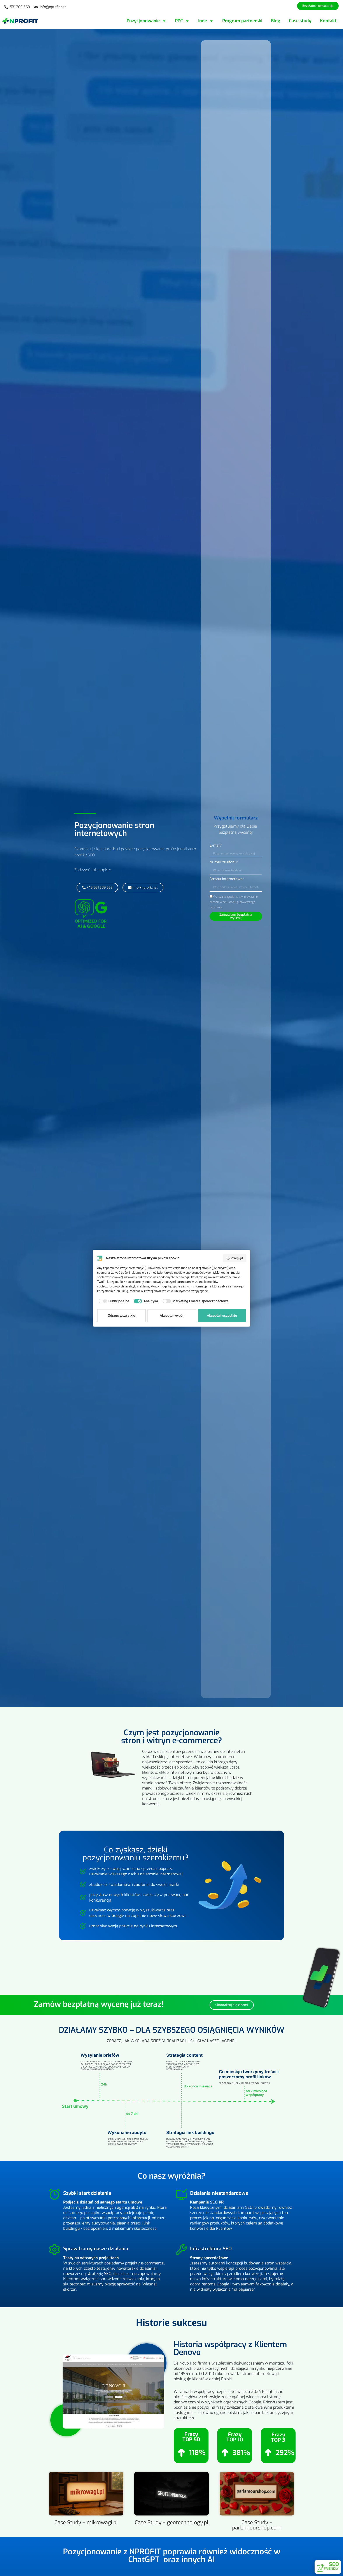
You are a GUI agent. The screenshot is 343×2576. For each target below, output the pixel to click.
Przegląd (234, 1258)
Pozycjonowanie (146, 21)
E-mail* (216, 846)
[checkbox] (113, 1301)
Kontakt (328, 21)
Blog (275, 21)
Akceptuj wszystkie (222, 1315)
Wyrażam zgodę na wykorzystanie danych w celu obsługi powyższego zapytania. (234, 902)
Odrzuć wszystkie (121, 1315)
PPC (182, 21)
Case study (300, 21)
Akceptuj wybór (172, 1315)
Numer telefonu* (224, 862)
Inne (206, 21)
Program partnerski (242, 21)
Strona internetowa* (227, 879)
